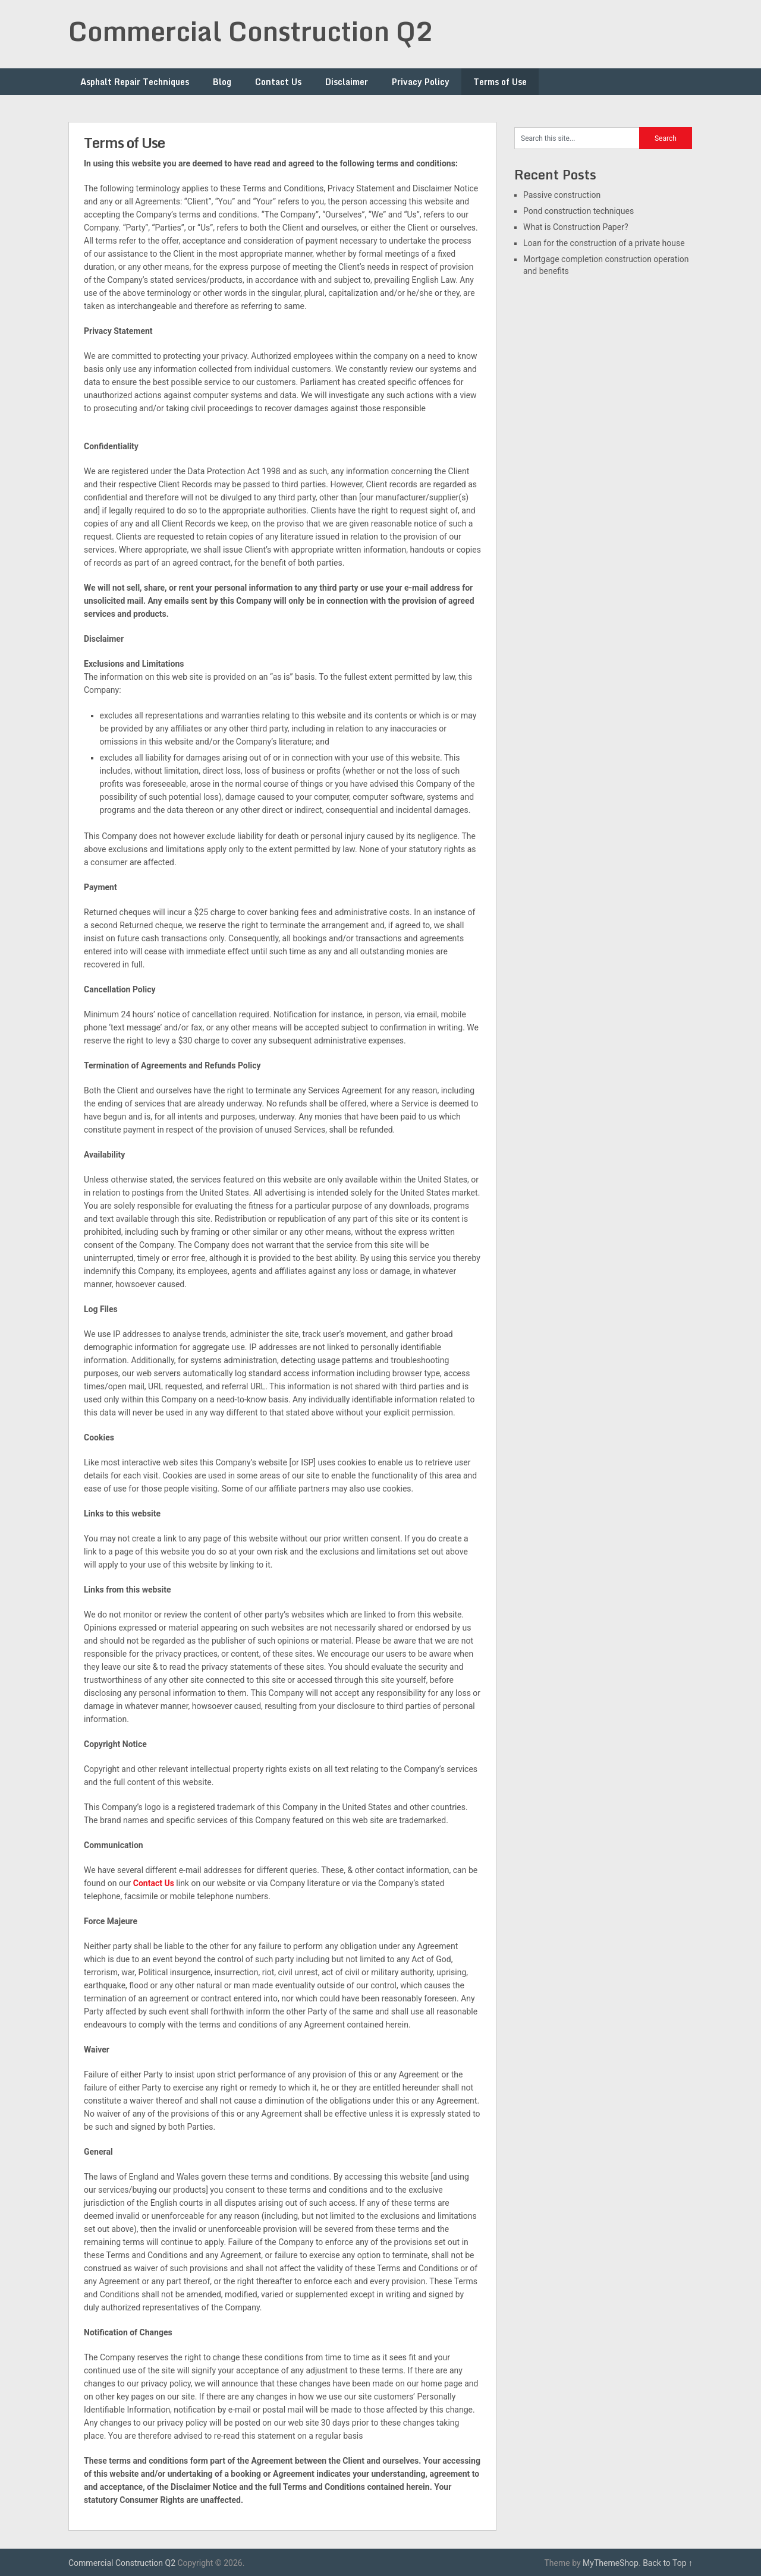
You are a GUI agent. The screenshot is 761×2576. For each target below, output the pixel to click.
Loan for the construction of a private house (604, 243)
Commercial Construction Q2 (251, 31)
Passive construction (561, 195)
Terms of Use (500, 82)
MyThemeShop (611, 2563)
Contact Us (278, 82)
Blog (222, 82)
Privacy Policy (420, 82)
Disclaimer (346, 82)
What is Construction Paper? (575, 227)
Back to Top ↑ (668, 2563)
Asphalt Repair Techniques (134, 82)
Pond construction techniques (578, 211)
